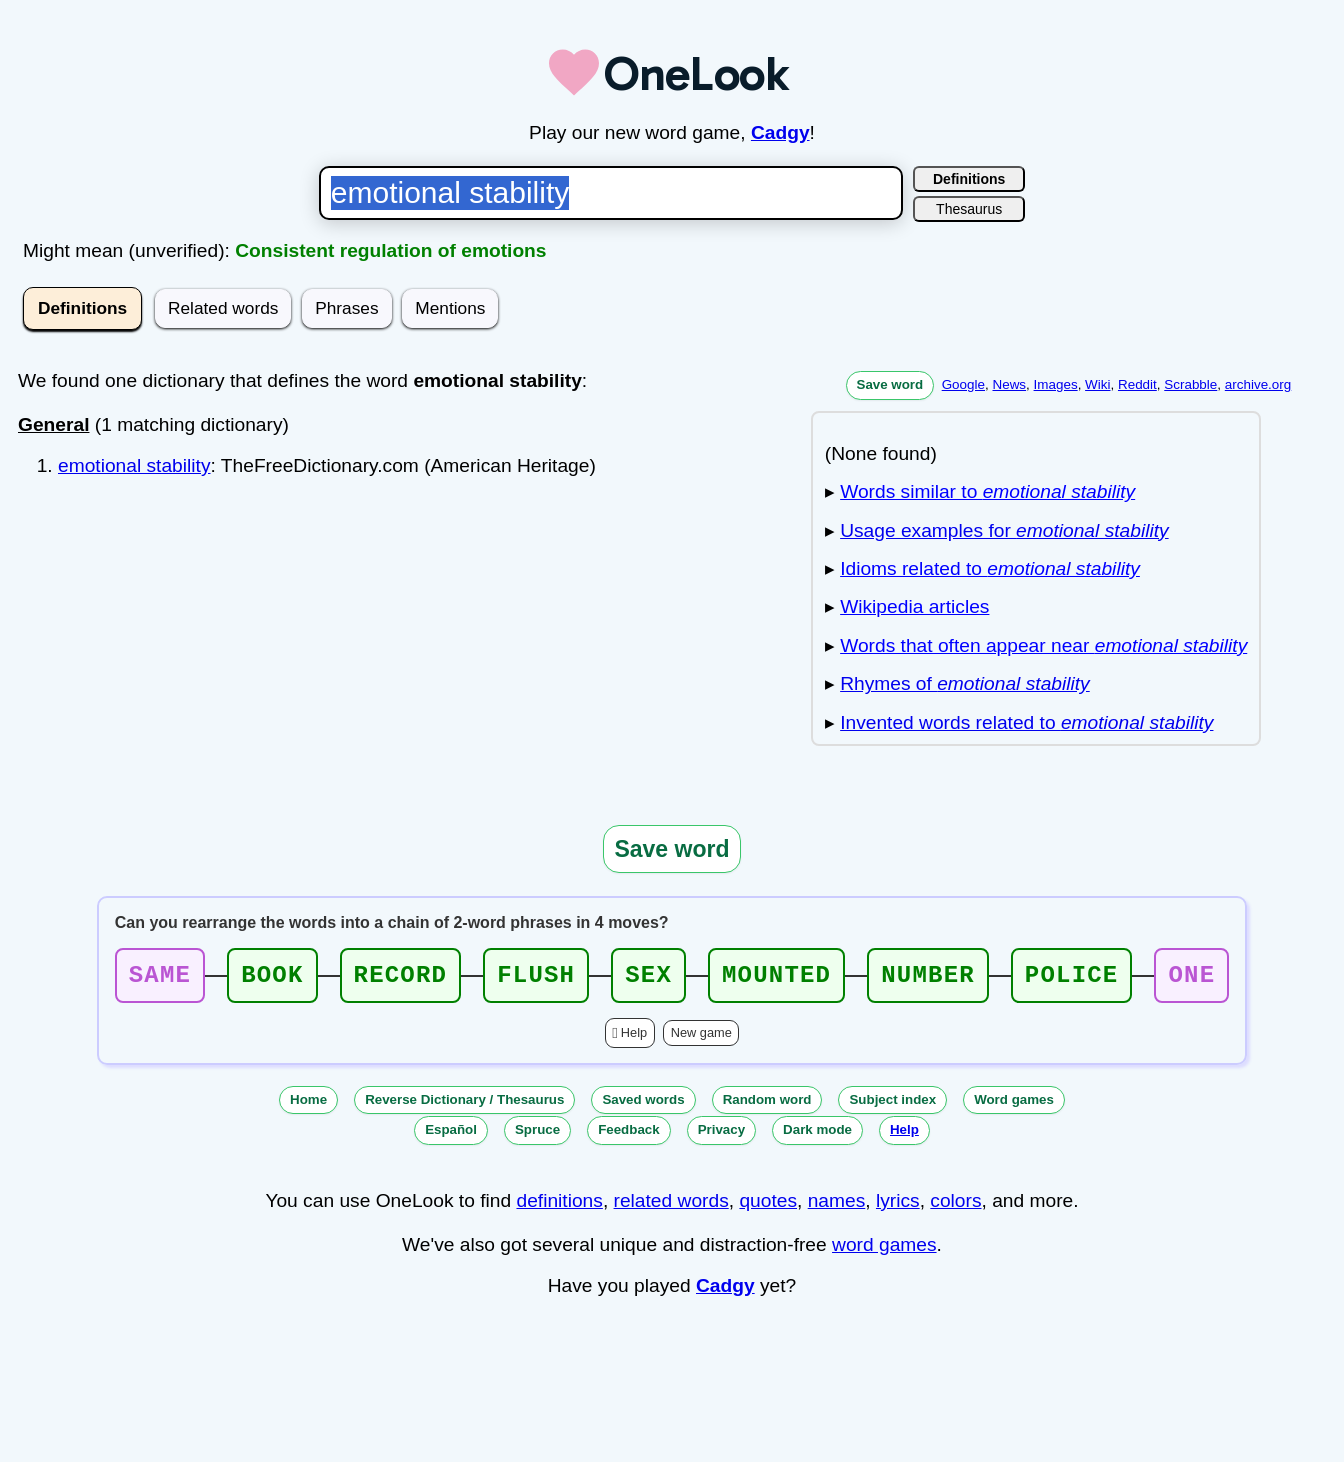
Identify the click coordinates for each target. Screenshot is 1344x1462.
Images (1056, 384)
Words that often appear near (1043, 645)
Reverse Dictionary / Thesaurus (464, 1105)
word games (884, 1250)
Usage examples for (1004, 530)
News (1009, 384)
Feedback (629, 1135)
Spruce (537, 1135)
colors (955, 1206)
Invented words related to (1026, 722)
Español (451, 1135)
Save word (890, 384)
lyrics (898, 1206)
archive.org (1258, 384)
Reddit (1137, 384)
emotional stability (134, 465)
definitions (559, 1206)
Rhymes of (965, 683)
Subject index (892, 1105)
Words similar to (987, 491)
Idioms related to (990, 568)
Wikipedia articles (914, 606)
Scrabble (1190, 384)
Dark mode (817, 1135)
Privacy (721, 1135)
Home (308, 1105)
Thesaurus (969, 209)
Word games (1014, 1105)
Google (963, 384)
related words (671, 1206)
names (837, 1206)
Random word (767, 1105)
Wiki (1097, 384)
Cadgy (780, 132)
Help (634, 1038)
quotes (768, 1206)
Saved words (643, 1105)
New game (701, 1038)
